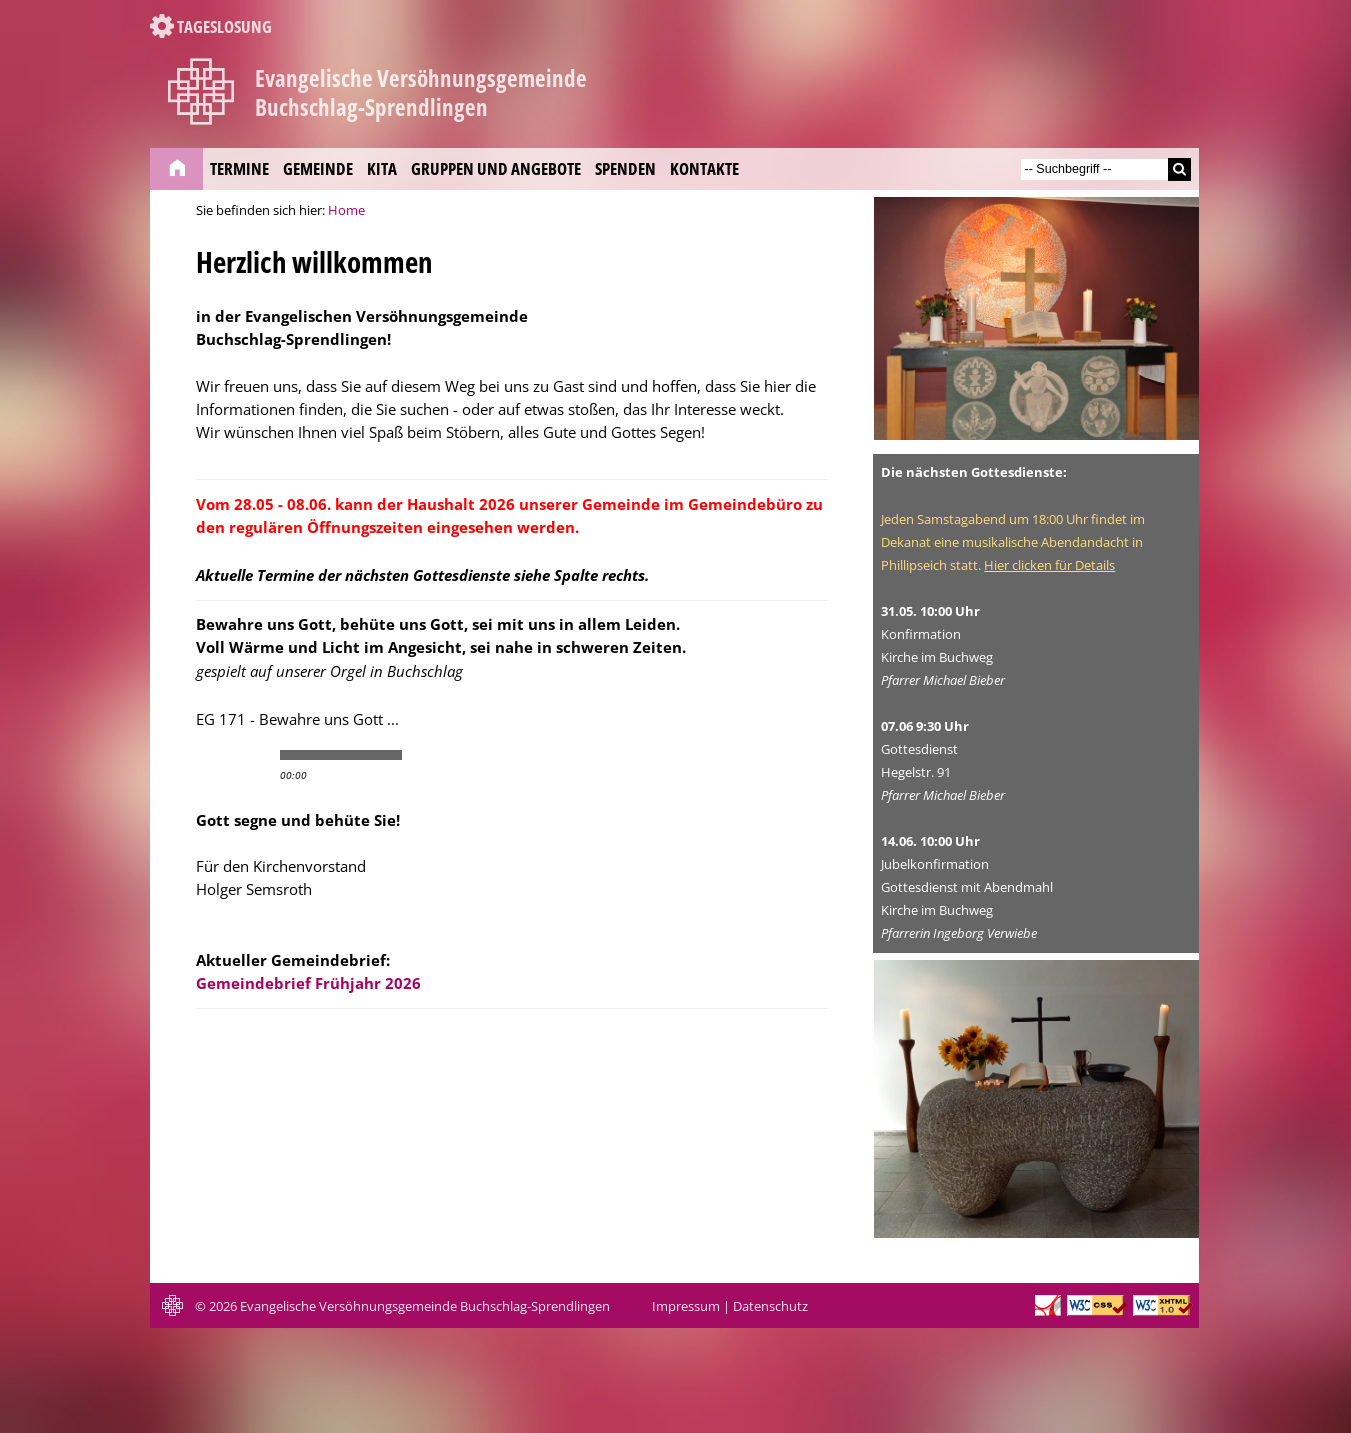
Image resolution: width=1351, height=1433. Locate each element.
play (220, 755)
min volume (419, 754)
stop (254, 755)
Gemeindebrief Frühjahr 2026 (308, 983)
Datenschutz (770, 1306)
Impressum (686, 1306)
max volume (499, 754)
